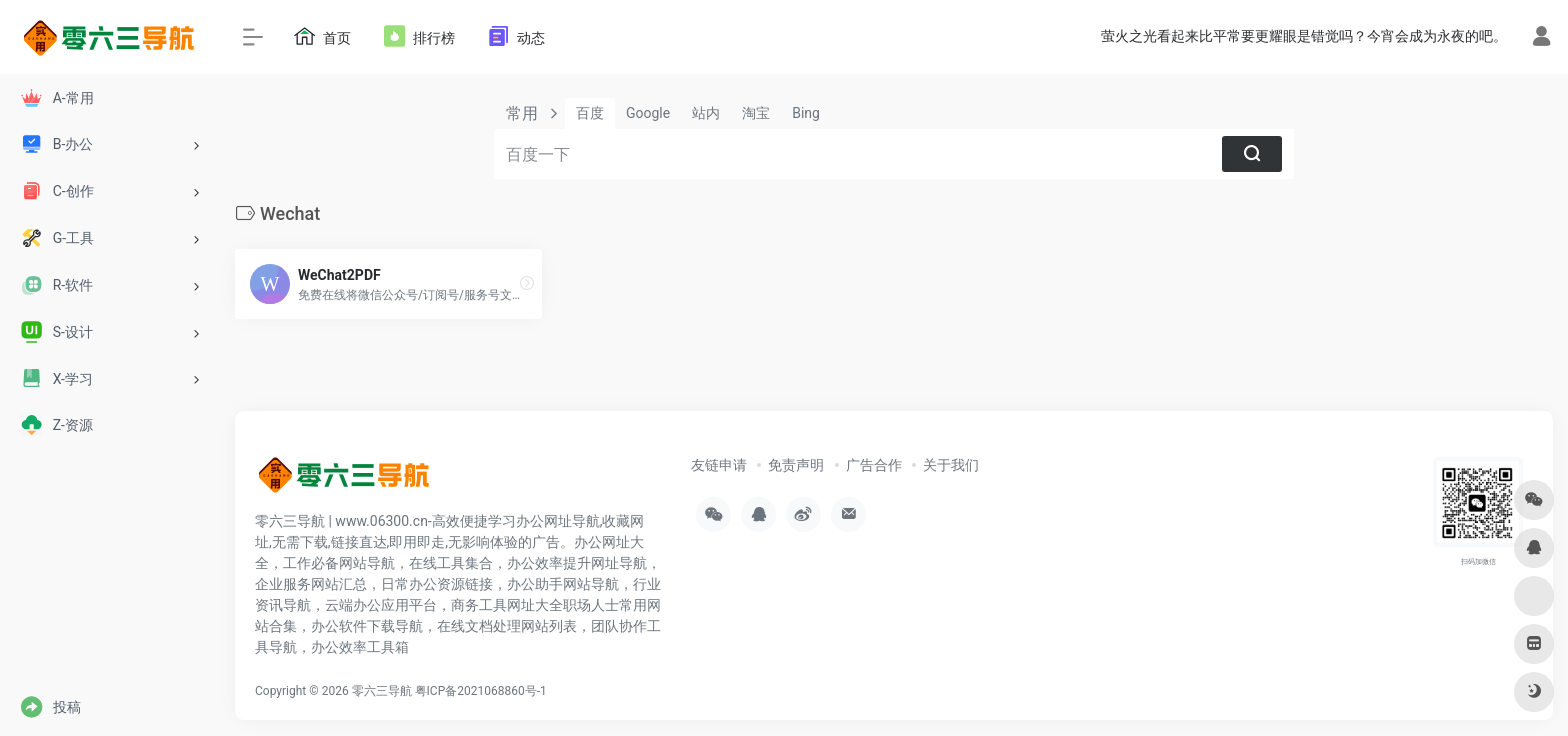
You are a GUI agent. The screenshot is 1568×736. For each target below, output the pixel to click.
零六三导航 (382, 691)
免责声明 (796, 465)
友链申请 (719, 465)
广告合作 (874, 465)
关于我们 (951, 465)
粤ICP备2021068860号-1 (481, 691)
